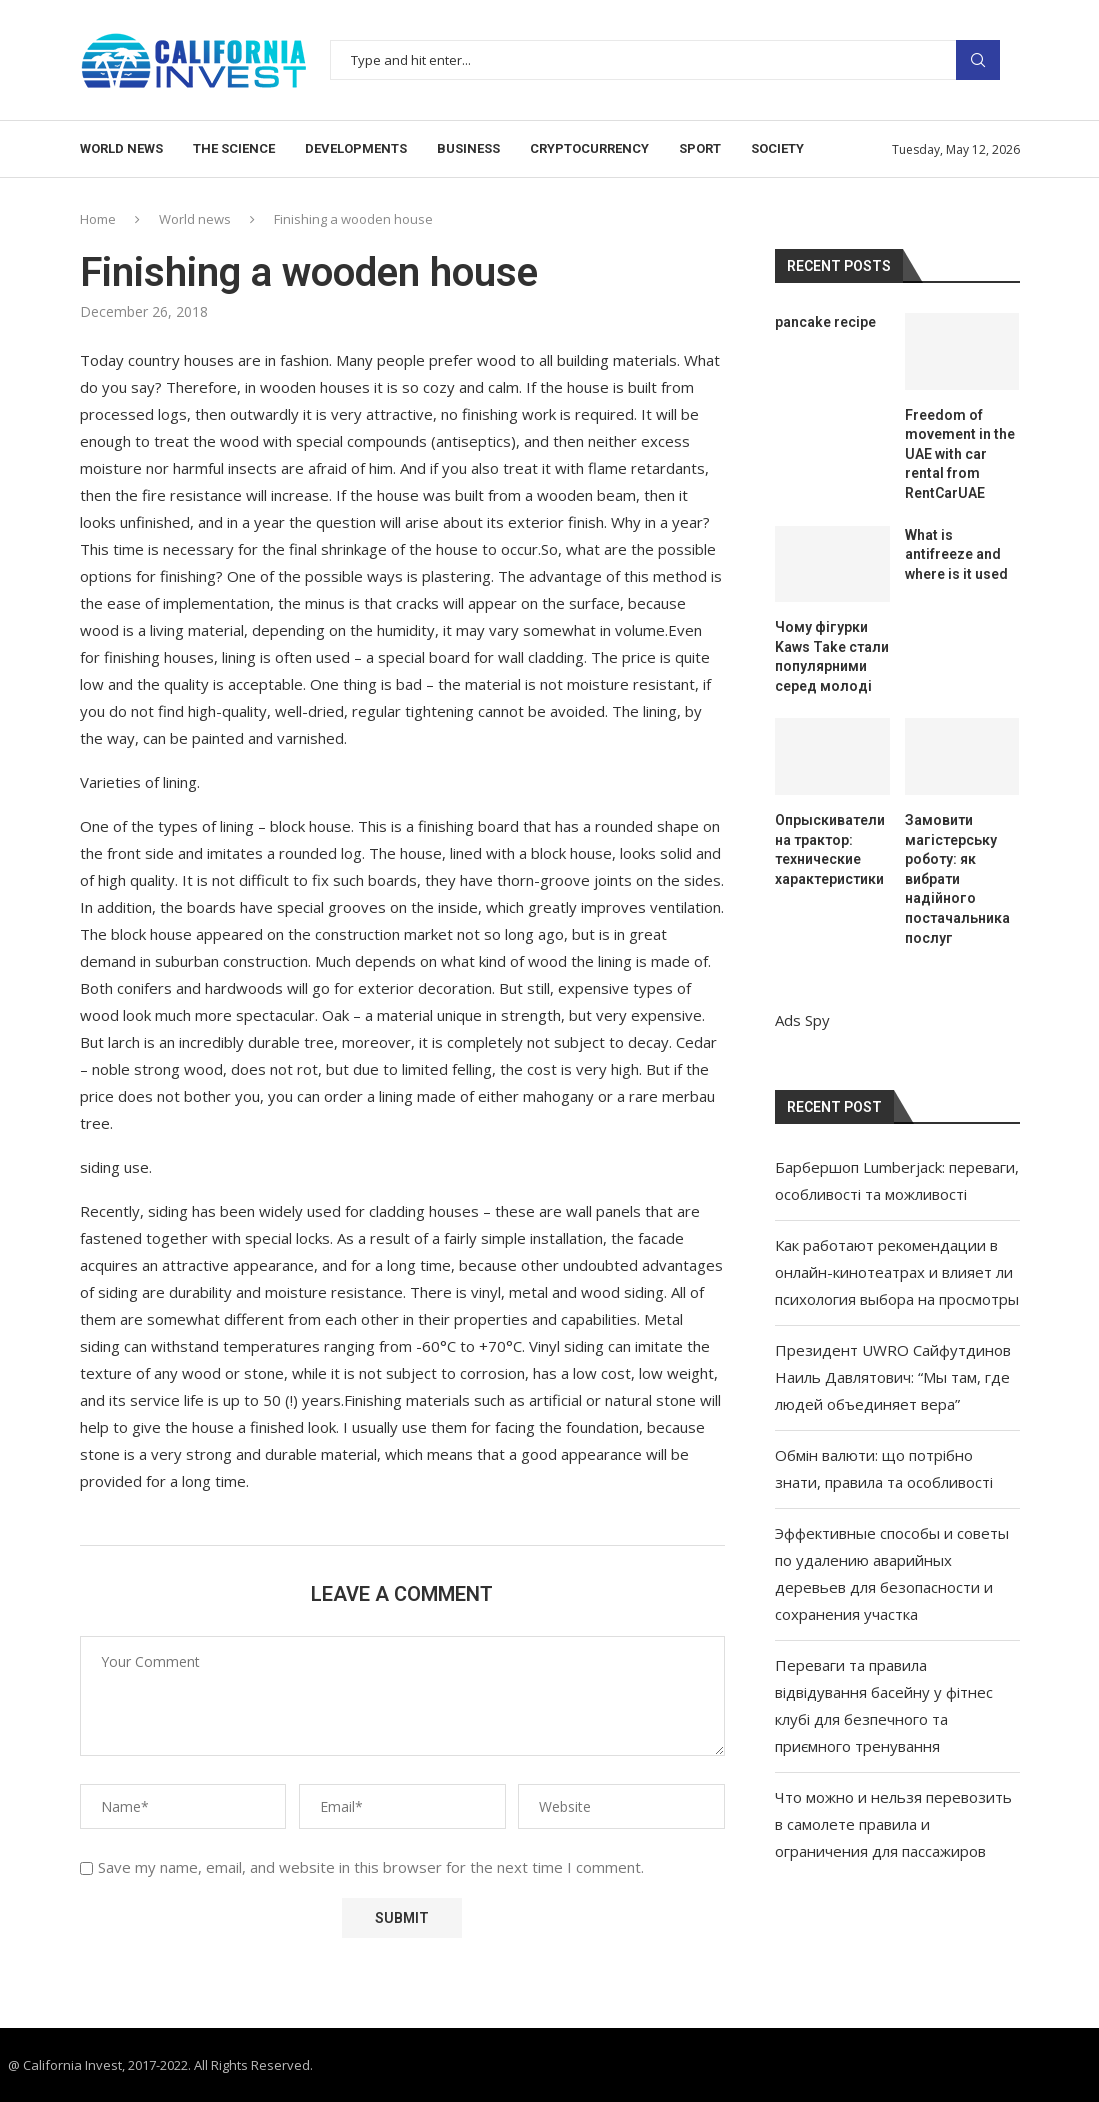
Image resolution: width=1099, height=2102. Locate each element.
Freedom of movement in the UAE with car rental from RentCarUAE (960, 454)
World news (121, 148)
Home (98, 219)
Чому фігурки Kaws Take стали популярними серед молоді (832, 656)
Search (978, 60)
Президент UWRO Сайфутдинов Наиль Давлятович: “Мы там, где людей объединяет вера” (893, 1377)
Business (468, 148)
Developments (356, 148)
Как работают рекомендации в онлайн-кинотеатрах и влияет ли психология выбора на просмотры (897, 1272)
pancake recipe (825, 322)
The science (234, 148)
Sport (700, 148)
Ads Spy (802, 1020)
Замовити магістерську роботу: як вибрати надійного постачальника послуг (957, 879)
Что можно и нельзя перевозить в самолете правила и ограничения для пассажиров (893, 1824)
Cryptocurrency (589, 148)
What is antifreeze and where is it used (956, 554)
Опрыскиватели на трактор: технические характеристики (830, 849)
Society (777, 148)
